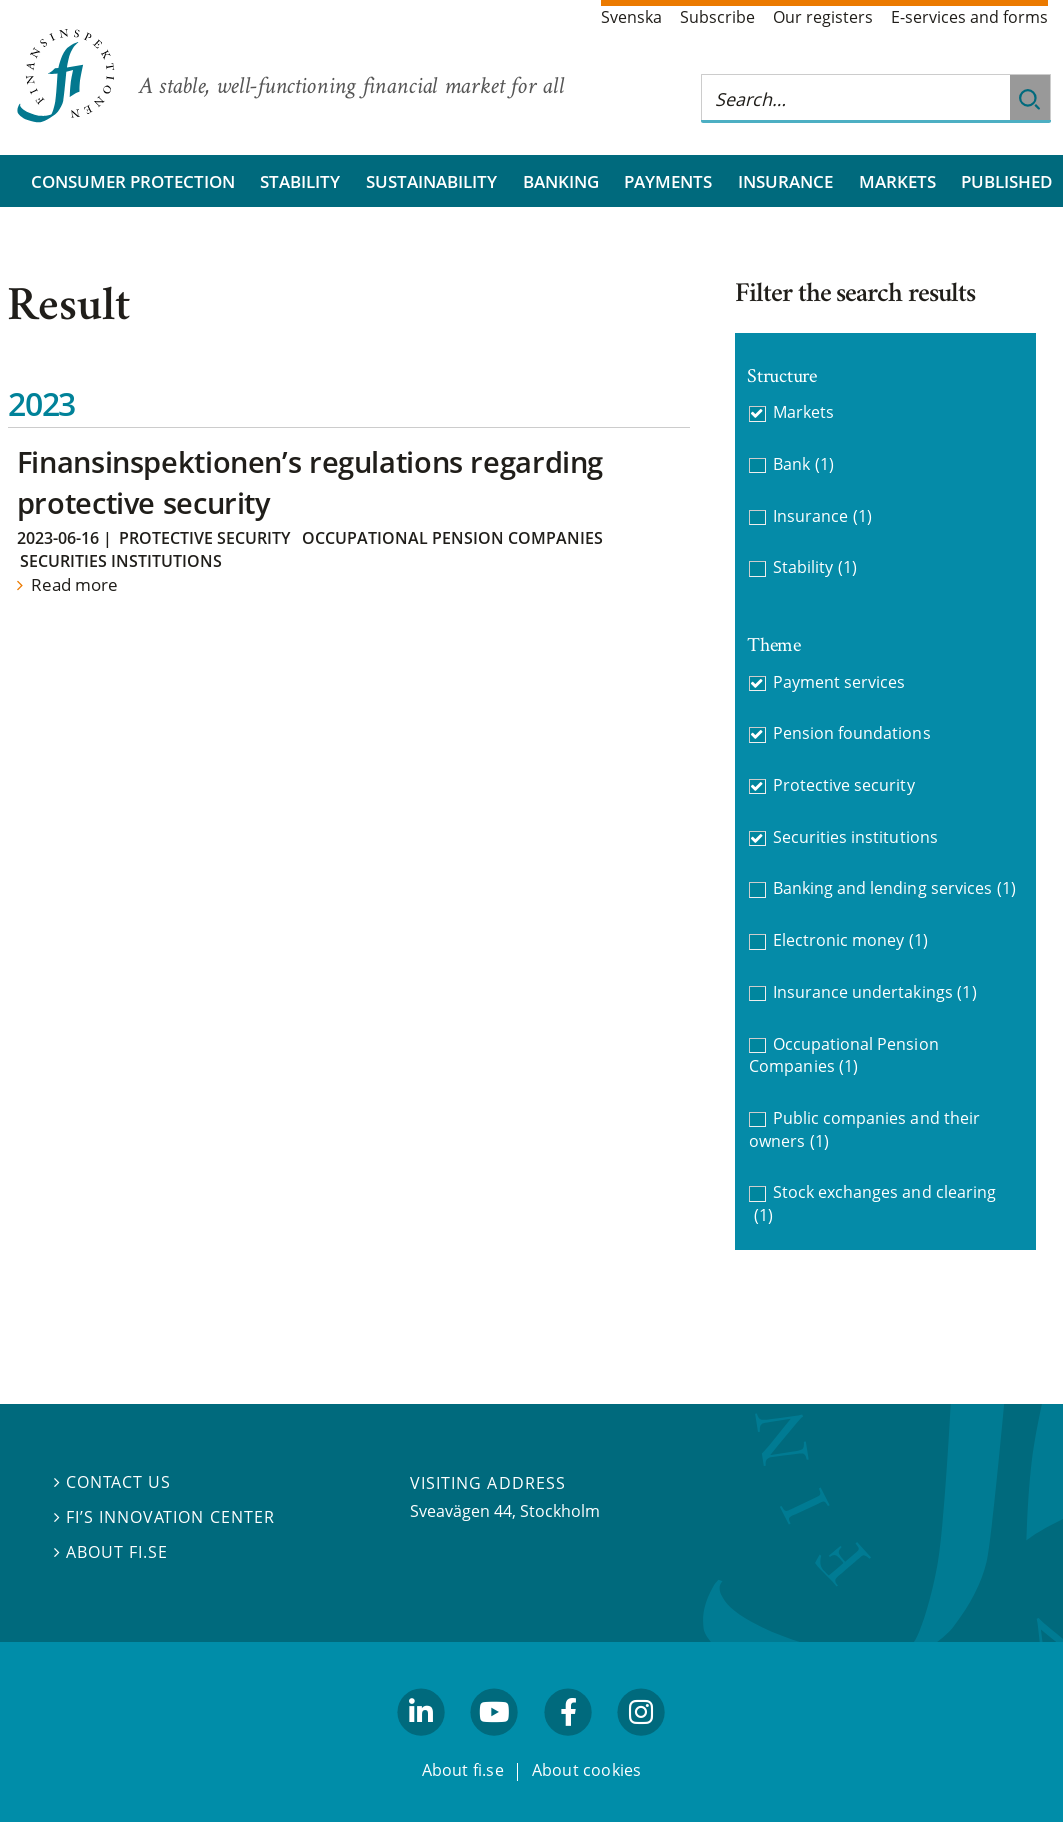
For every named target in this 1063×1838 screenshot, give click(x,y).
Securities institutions (121, 561)
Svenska (631, 17)
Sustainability (431, 181)
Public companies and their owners (864, 1129)
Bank (803, 464)
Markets (897, 181)
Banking (561, 181)
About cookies (587, 1770)
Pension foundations (852, 733)
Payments (668, 181)
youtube (495, 1745)
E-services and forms (969, 17)
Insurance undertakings (875, 992)
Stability (300, 181)
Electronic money (850, 940)
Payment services (839, 682)
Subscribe (717, 17)
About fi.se (111, 1552)
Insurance (785, 181)
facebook (568, 1745)
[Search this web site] (856, 98)
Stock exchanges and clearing (875, 1203)
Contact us (112, 1482)
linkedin (421, 1745)
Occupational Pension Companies (452, 538)
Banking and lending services (894, 888)
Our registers (823, 17)
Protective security (204, 538)
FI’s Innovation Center (164, 1517)
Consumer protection (133, 181)
